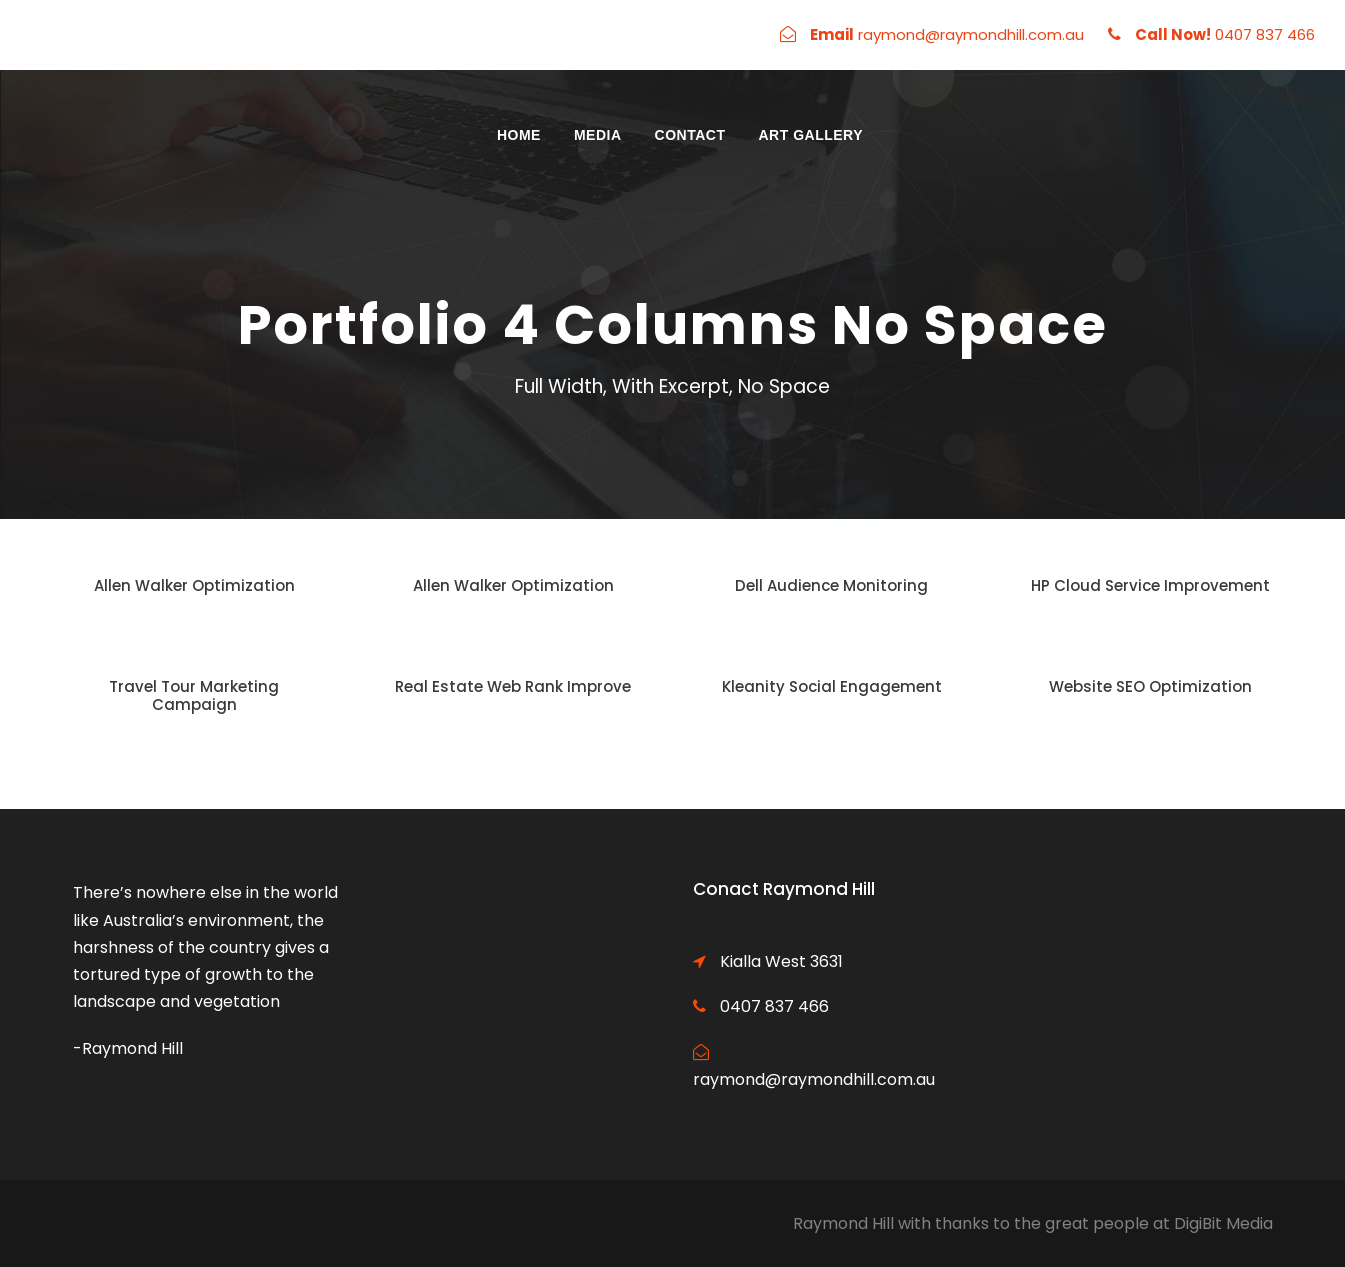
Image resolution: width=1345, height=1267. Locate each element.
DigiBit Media (1223, 1223)
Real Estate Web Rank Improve (513, 686)
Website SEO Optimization (1150, 686)
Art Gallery (810, 135)
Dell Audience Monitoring (831, 585)
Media (598, 135)
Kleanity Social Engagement (832, 686)
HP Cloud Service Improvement (1150, 585)
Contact (690, 135)
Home (519, 135)
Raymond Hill (843, 1223)
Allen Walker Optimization (194, 585)
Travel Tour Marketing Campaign (194, 695)
